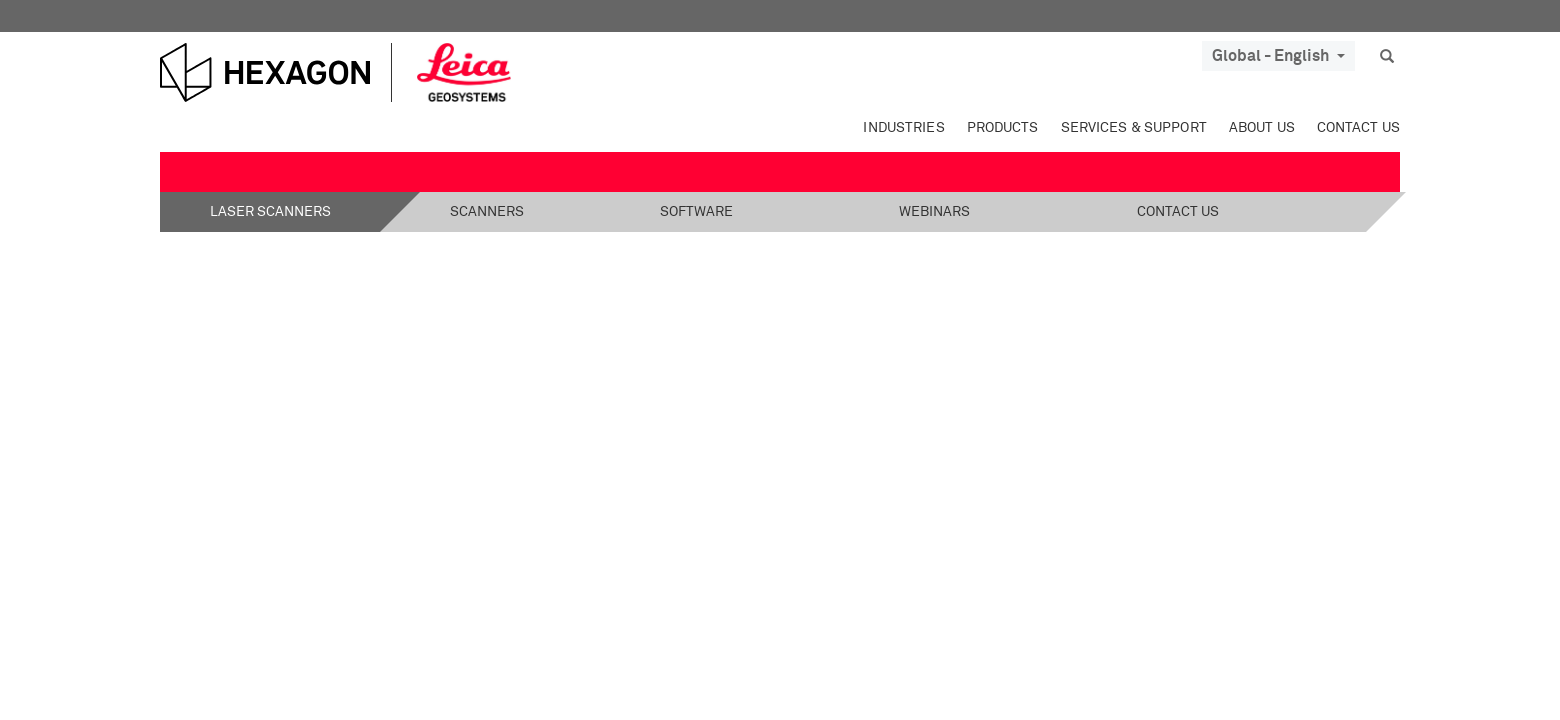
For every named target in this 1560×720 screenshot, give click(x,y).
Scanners (487, 212)
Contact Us (1358, 128)
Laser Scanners (270, 212)
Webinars (934, 212)
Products (1003, 128)
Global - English (1278, 56)
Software (696, 212)
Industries (903, 128)
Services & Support (1134, 128)
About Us (1262, 128)
